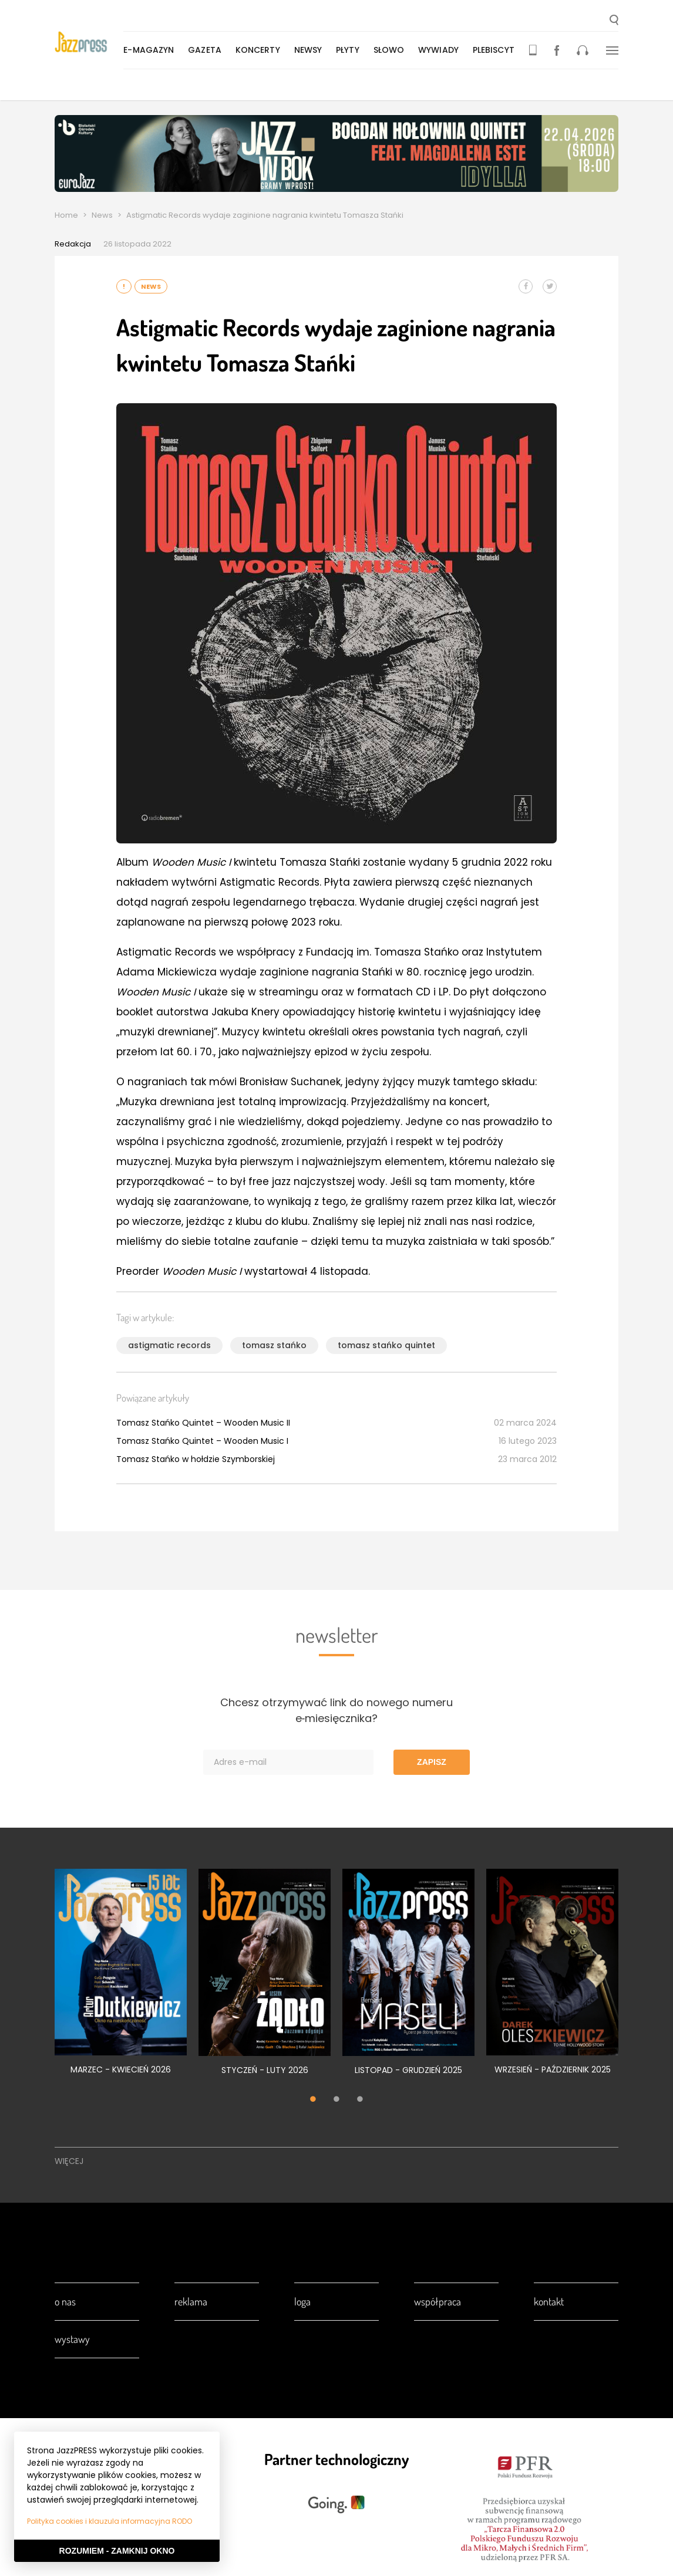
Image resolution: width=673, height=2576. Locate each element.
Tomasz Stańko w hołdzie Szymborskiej (195, 1459)
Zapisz (431, 1762)
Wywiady (439, 50)
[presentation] (89, 42)
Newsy (309, 50)
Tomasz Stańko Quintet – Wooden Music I (202, 1441)
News (102, 215)
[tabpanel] (121, 1978)
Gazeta (206, 50)
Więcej (69, 2161)
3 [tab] (360, 2100)
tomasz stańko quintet (386, 1345)
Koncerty (259, 50)
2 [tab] (336, 2100)
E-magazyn (149, 50)
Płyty (349, 50)
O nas (65, 2301)
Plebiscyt (495, 50)
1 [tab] (313, 2100)
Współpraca (437, 2301)
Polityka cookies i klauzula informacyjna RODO (109, 2521)
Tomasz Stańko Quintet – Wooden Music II (203, 1423)
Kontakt (549, 2301)
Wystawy (72, 2338)
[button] (614, 21)
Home (66, 215)
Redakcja (73, 243)
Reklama (190, 2301)
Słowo (389, 50)
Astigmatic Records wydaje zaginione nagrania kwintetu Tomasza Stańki (264, 215)
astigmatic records (169, 1345)
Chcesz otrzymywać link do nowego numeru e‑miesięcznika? (336, 1710)
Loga (302, 2301)
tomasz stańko (274, 1345)
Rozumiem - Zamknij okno (117, 2550)
